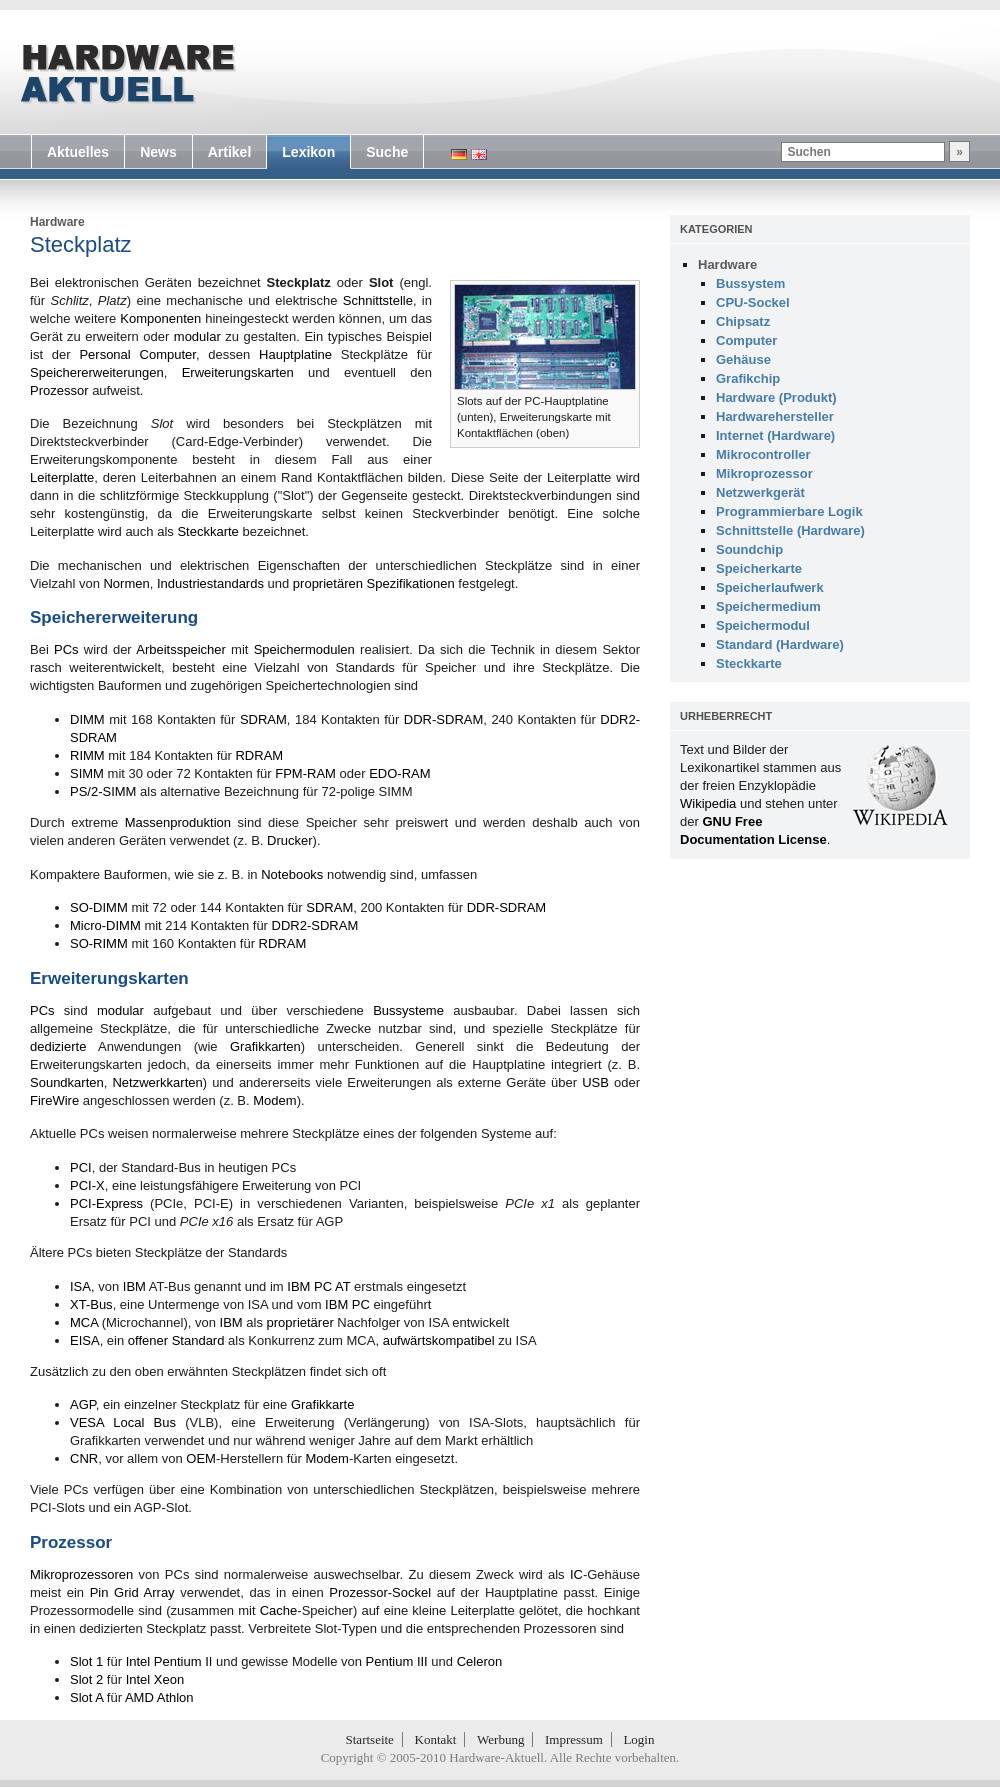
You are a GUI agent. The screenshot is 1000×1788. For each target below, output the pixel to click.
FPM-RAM (305, 773)
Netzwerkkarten (157, 1082)
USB (595, 1082)
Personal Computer (137, 354)
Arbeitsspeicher (181, 649)
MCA (84, 1322)
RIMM (87, 755)
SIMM (87, 773)
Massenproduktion (178, 822)
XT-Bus (91, 1304)
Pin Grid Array (132, 1592)
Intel (138, 1661)
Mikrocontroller (763, 454)
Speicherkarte (759, 568)
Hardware (57, 222)
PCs (66, 649)
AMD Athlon (159, 1697)
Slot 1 (86, 1661)
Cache (279, 1610)
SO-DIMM (99, 907)
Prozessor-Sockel (380, 1592)
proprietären (328, 583)
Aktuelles (78, 152)
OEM (201, 1458)
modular (197, 336)
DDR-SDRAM (443, 719)
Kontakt (436, 1739)
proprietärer (300, 1322)
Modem (274, 1100)
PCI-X (87, 1185)
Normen (126, 583)
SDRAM (263, 719)
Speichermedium (768, 606)
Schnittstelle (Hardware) (790, 530)
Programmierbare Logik (789, 511)
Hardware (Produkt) (776, 397)
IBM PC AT (318, 1286)
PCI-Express (106, 1203)
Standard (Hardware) (780, 644)
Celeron (480, 1661)
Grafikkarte (323, 1404)
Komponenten (160, 318)
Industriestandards (210, 583)
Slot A (86, 1697)
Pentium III (397, 1661)
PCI (81, 1167)
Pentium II (183, 1661)
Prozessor (59, 390)
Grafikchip (748, 378)
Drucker (290, 840)
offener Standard (176, 1340)
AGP (83, 1404)
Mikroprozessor (764, 473)
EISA (85, 1340)
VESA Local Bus (123, 1422)
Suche (387, 152)
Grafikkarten (265, 1046)
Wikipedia (708, 803)
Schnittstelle (378, 300)
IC (576, 1574)
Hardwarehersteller (775, 416)
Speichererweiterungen (97, 372)
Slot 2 (86, 1679)
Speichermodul (763, 625)
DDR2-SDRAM (315, 925)
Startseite (370, 1739)
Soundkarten (67, 1082)
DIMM (87, 719)
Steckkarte (207, 531)
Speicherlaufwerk (770, 587)
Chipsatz (743, 321)
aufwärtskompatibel (439, 1340)
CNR (84, 1458)
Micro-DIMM (105, 925)
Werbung (500, 1739)
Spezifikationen (411, 583)
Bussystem (750, 283)
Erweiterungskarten (238, 372)
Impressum (574, 1739)
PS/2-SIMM (103, 791)
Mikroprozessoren (81, 1574)
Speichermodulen (304, 649)
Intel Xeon (155, 1679)
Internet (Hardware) (775, 435)
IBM (134, 1286)
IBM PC (347, 1304)
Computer (746, 340)
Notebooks (292, 874)
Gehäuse (743, 359)
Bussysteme (408, 1010)
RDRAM (259, 755)
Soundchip (749, 549)
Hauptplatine (295, 354)
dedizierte (58, 1046)
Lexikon (308, 152)
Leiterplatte (62, 477)
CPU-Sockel (753, 302)
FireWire (54, 1100)
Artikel (230, 152)
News (158, 152)
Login (638, 1739)
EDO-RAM (399, 773)
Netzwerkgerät (760, 492)
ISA (80, 1286)
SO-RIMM (99, 943)
